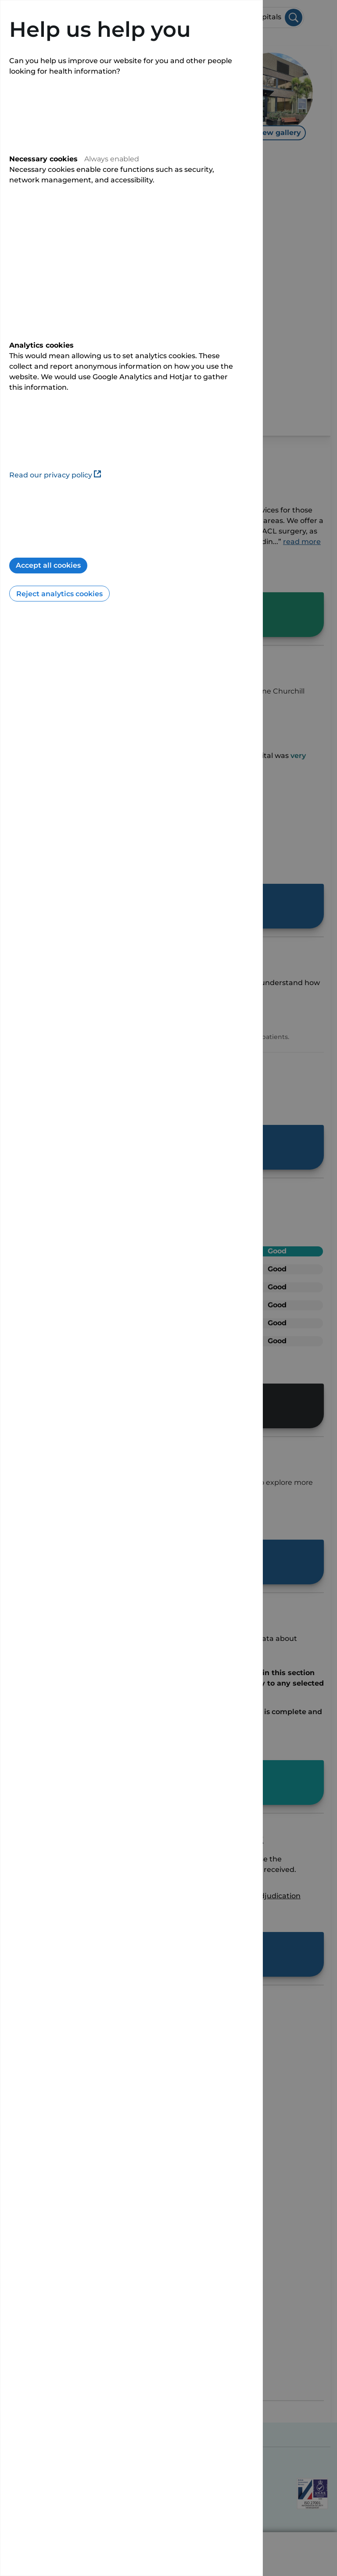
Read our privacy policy (55, 475)
